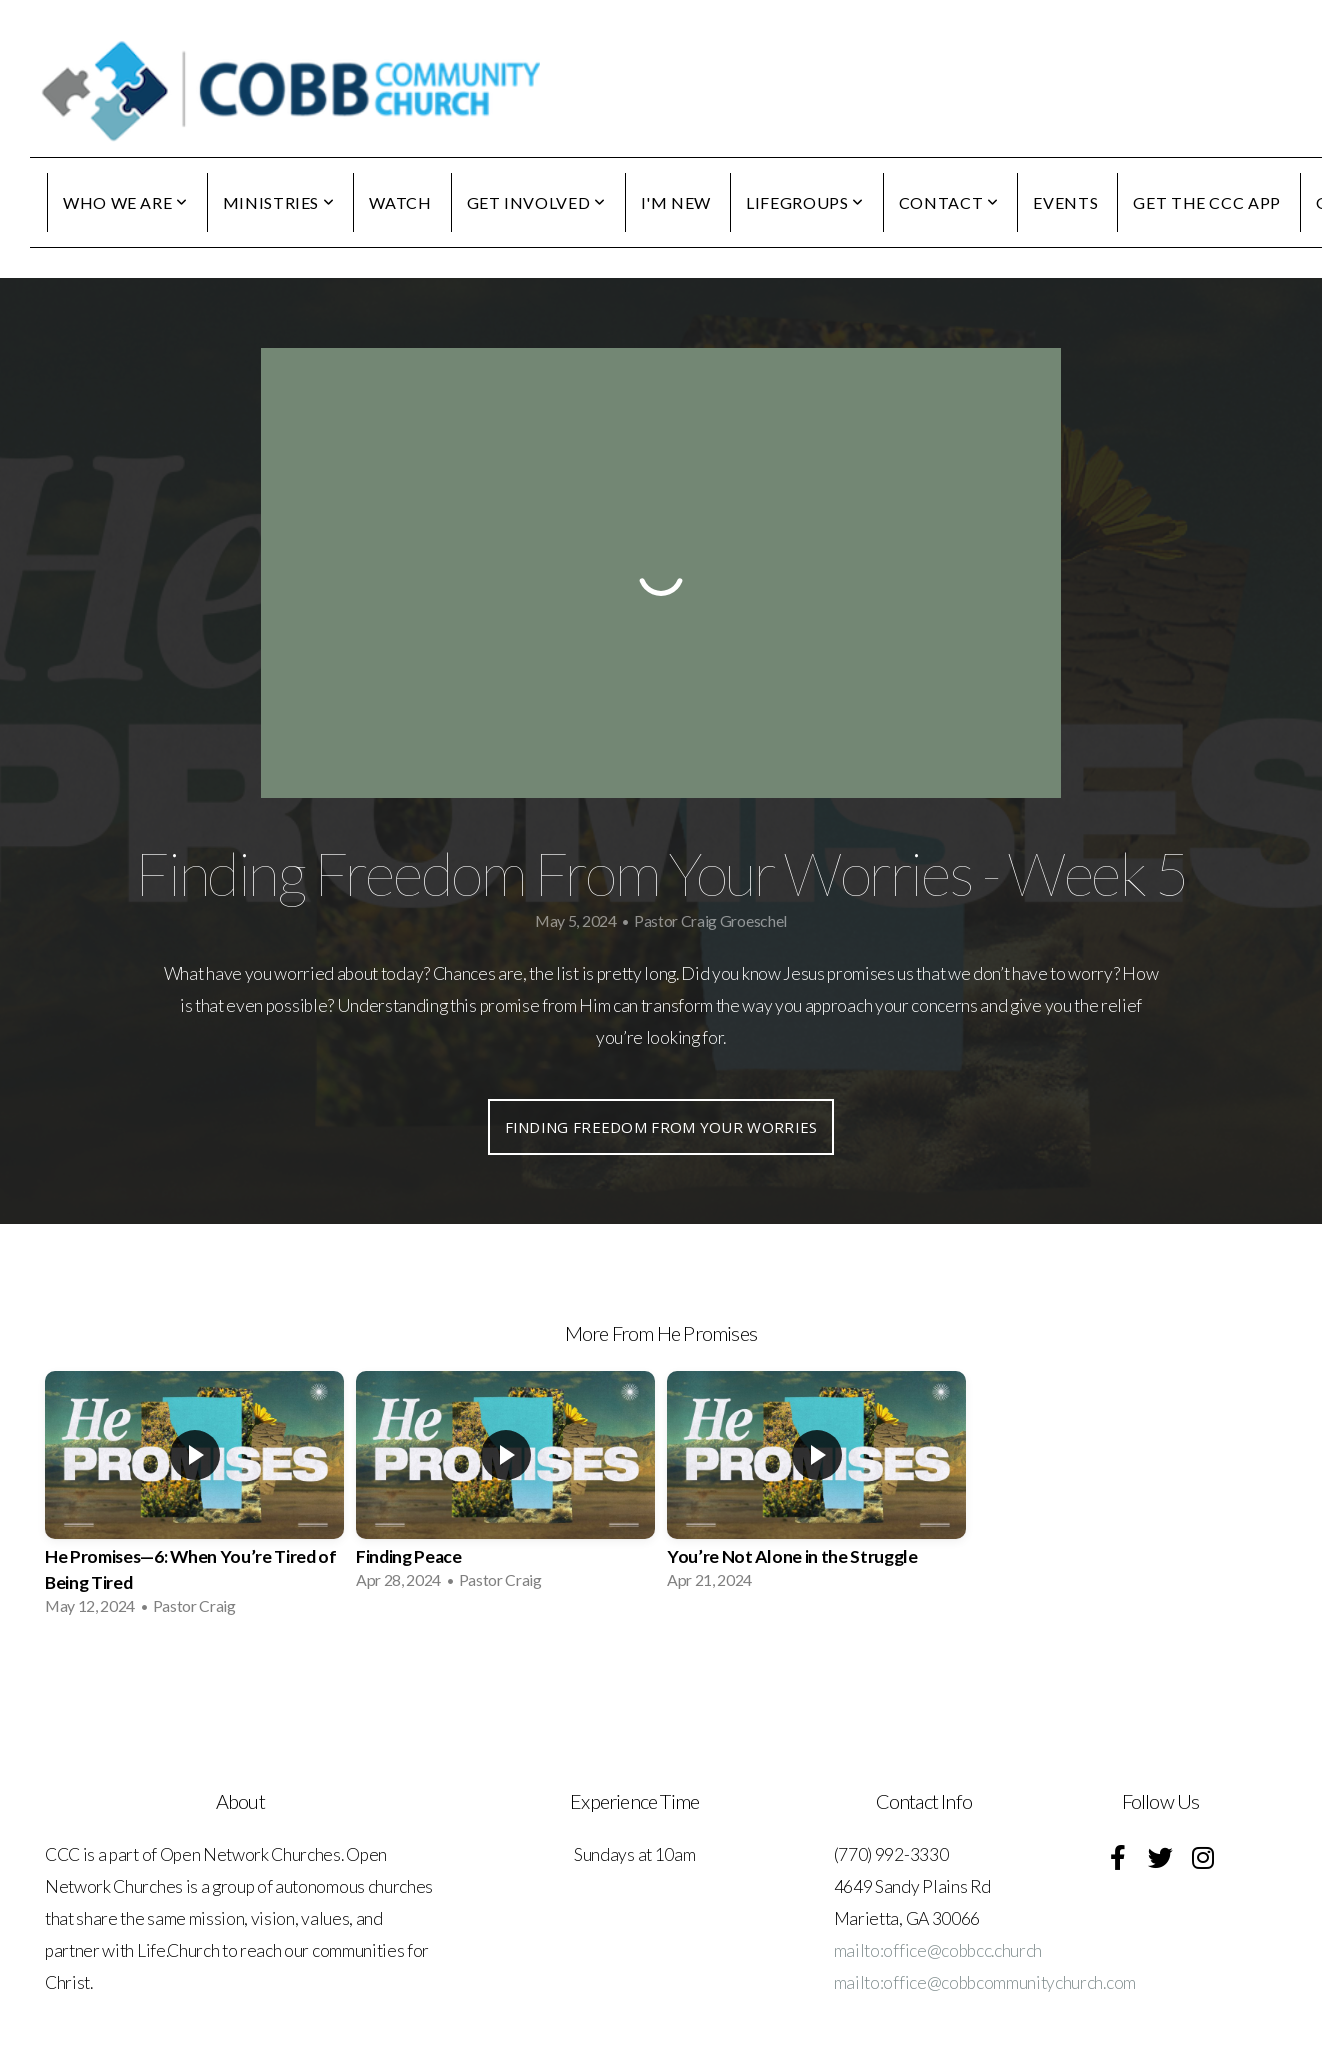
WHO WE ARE (125, 202)
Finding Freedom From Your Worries (661, 1127)
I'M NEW (676, 202)
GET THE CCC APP (1207, 202)
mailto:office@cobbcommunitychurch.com (985, 1982)
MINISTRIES (279, 202)
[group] (194, 1500)
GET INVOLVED (536, 202)
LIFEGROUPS (805, 202)
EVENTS (1065, 202)
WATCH (400, 202)
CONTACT (949, 202)
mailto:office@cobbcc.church (938, 1950)
